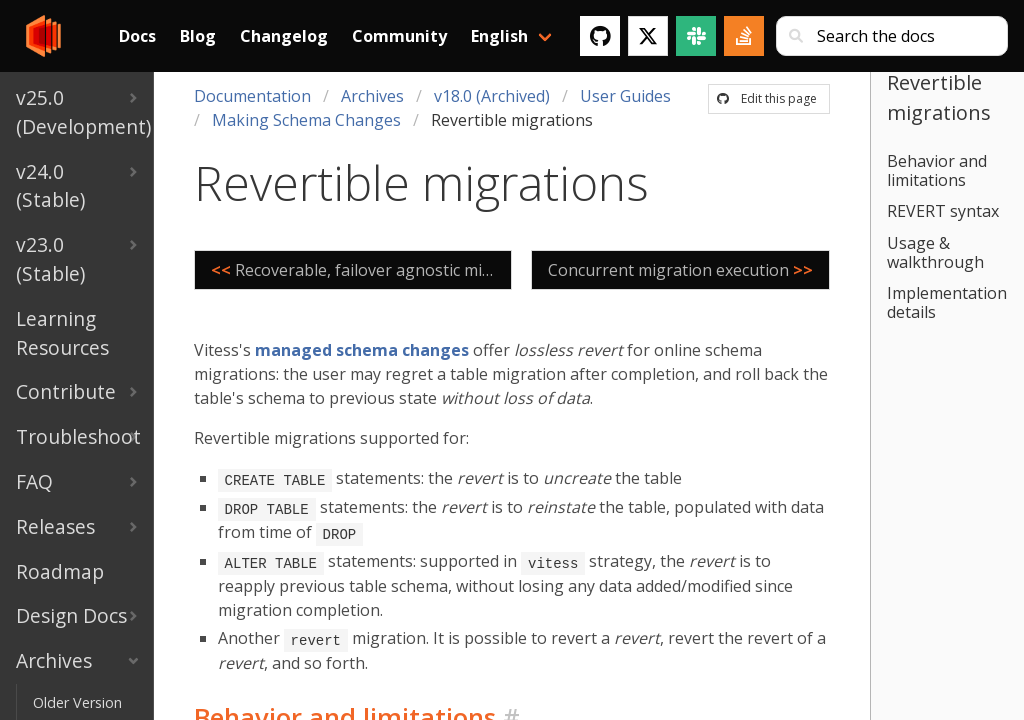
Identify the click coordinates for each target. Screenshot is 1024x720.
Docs (137, 36)
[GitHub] (600, 36)
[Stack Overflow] (744, 36)
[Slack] (696, 36)
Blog (198, 36)
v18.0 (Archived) (492, 96)
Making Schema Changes (306, 120)
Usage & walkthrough (935, 252)
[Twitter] (648, 36)
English (499, 36)
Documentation (252, 96)
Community (399, 36)
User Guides (625, 96)
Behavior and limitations (937, 170)
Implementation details (947, 302)
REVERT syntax (943, 211)
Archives (372, 96)
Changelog (284, 36)
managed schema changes (362, 350)
